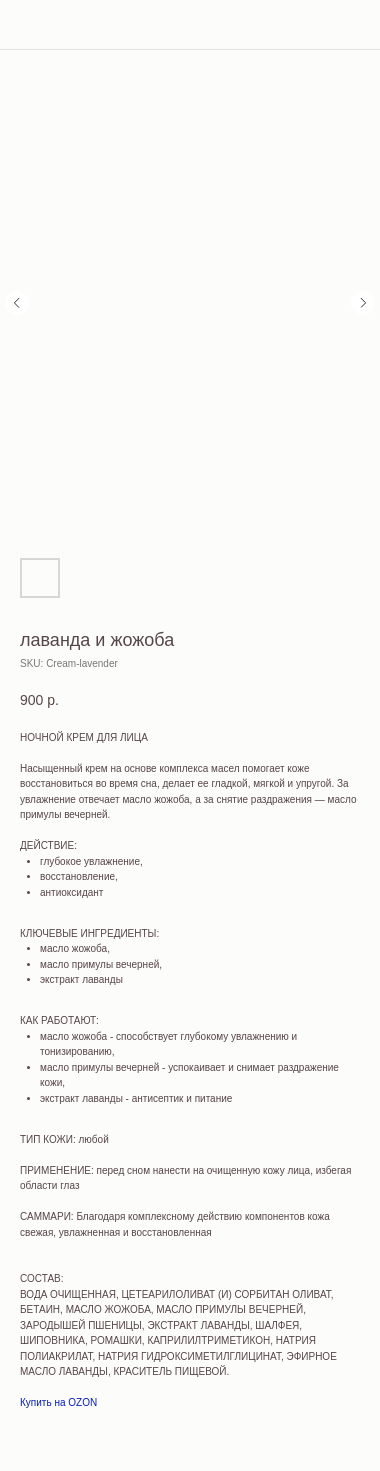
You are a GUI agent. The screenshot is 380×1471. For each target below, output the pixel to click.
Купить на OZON (58, 1402)
